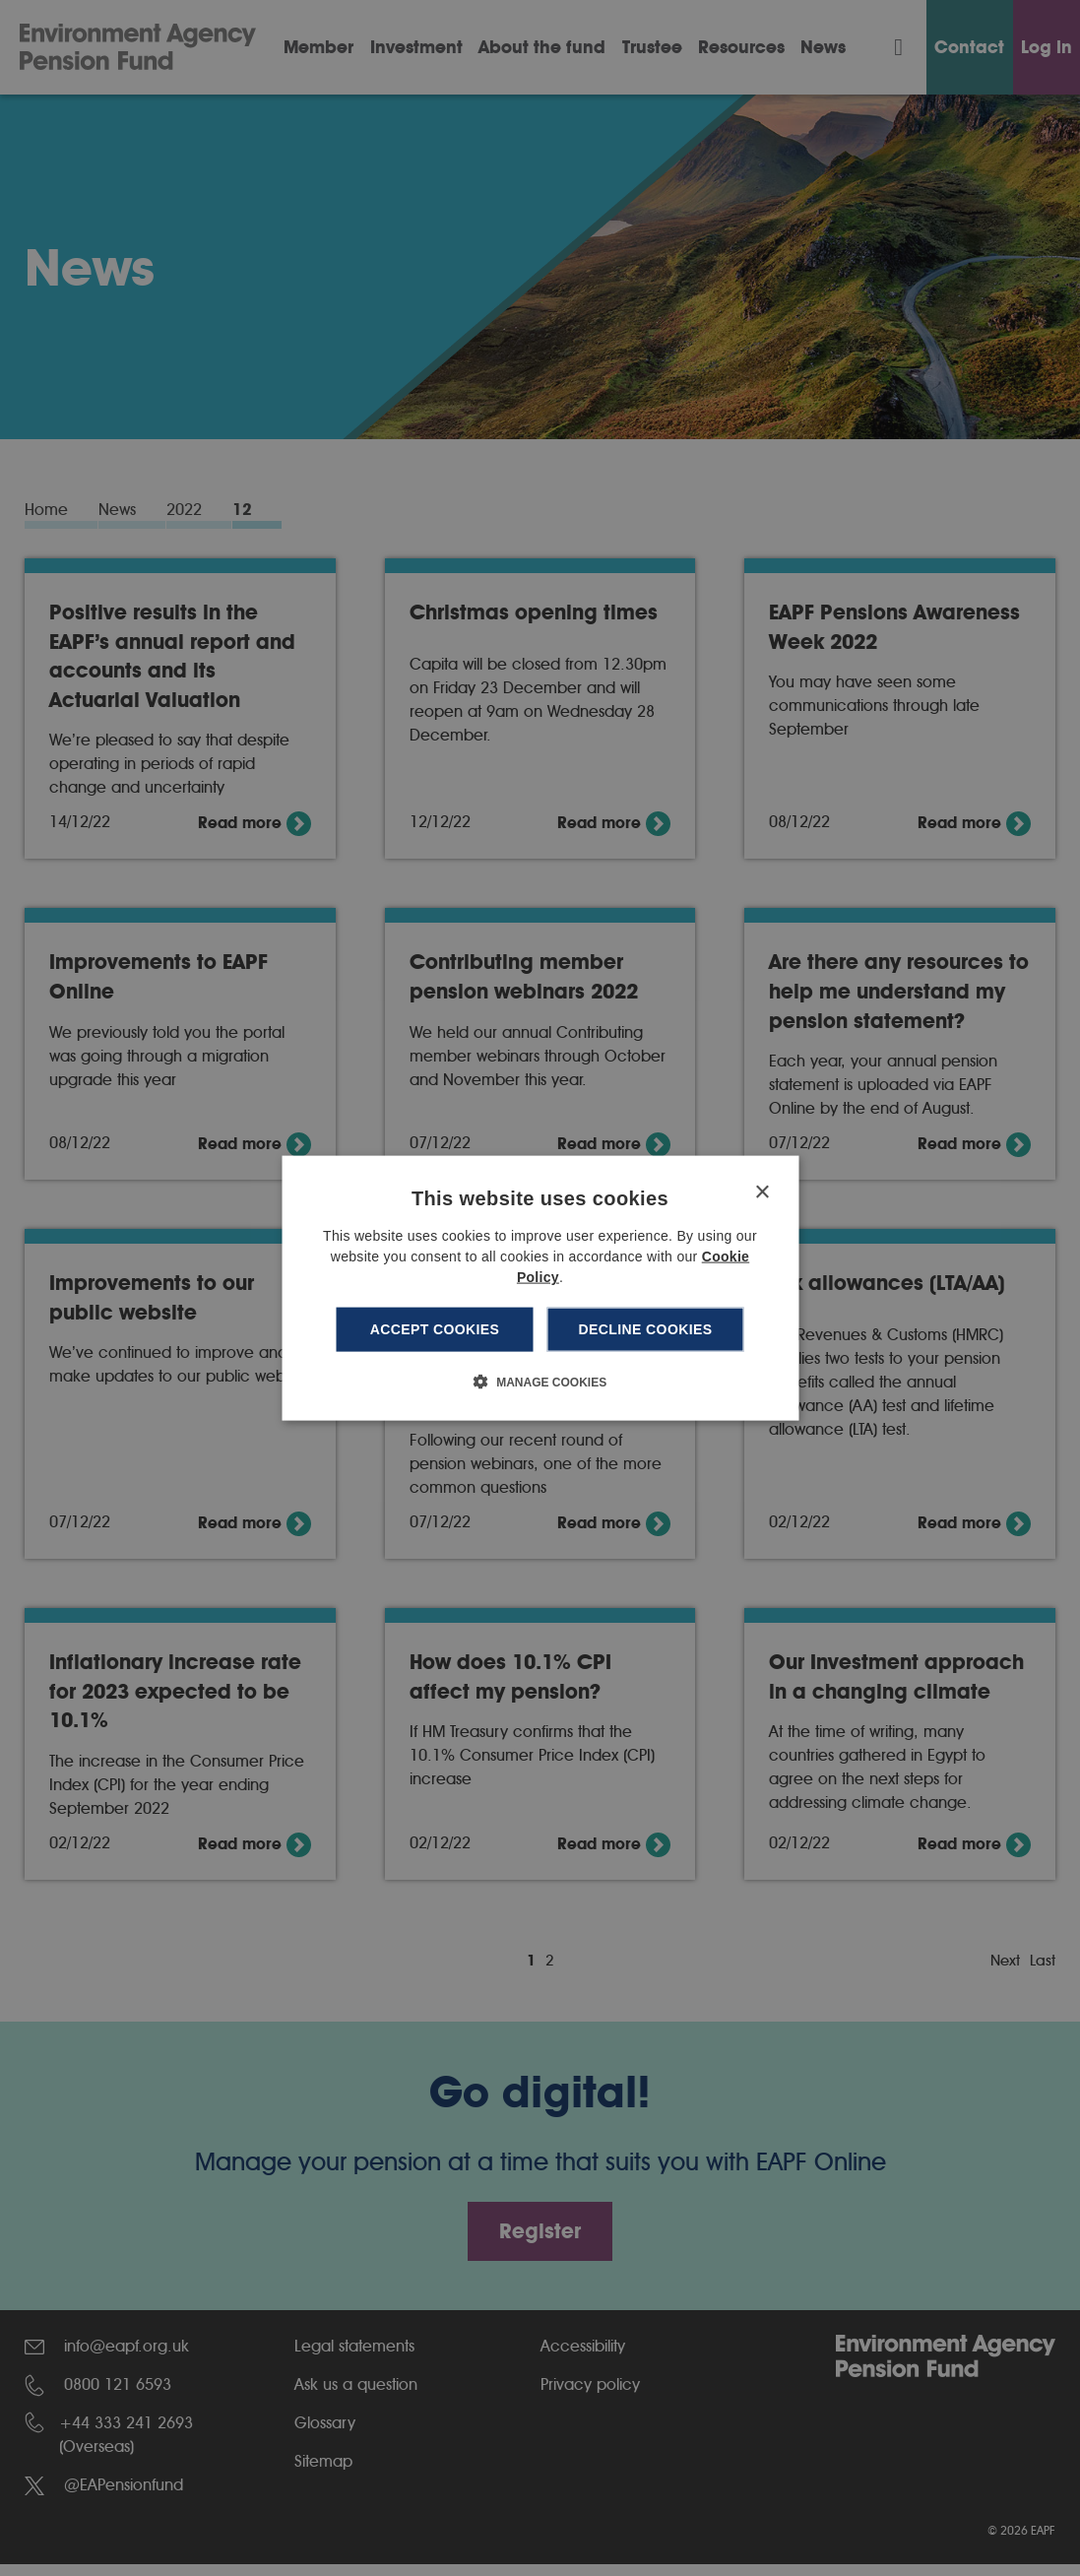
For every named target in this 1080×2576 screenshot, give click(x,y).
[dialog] (540, 1288)
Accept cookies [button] (435, 1329)
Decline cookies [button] (646, 1329)
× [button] (761, 1193)
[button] (540, 1380)
